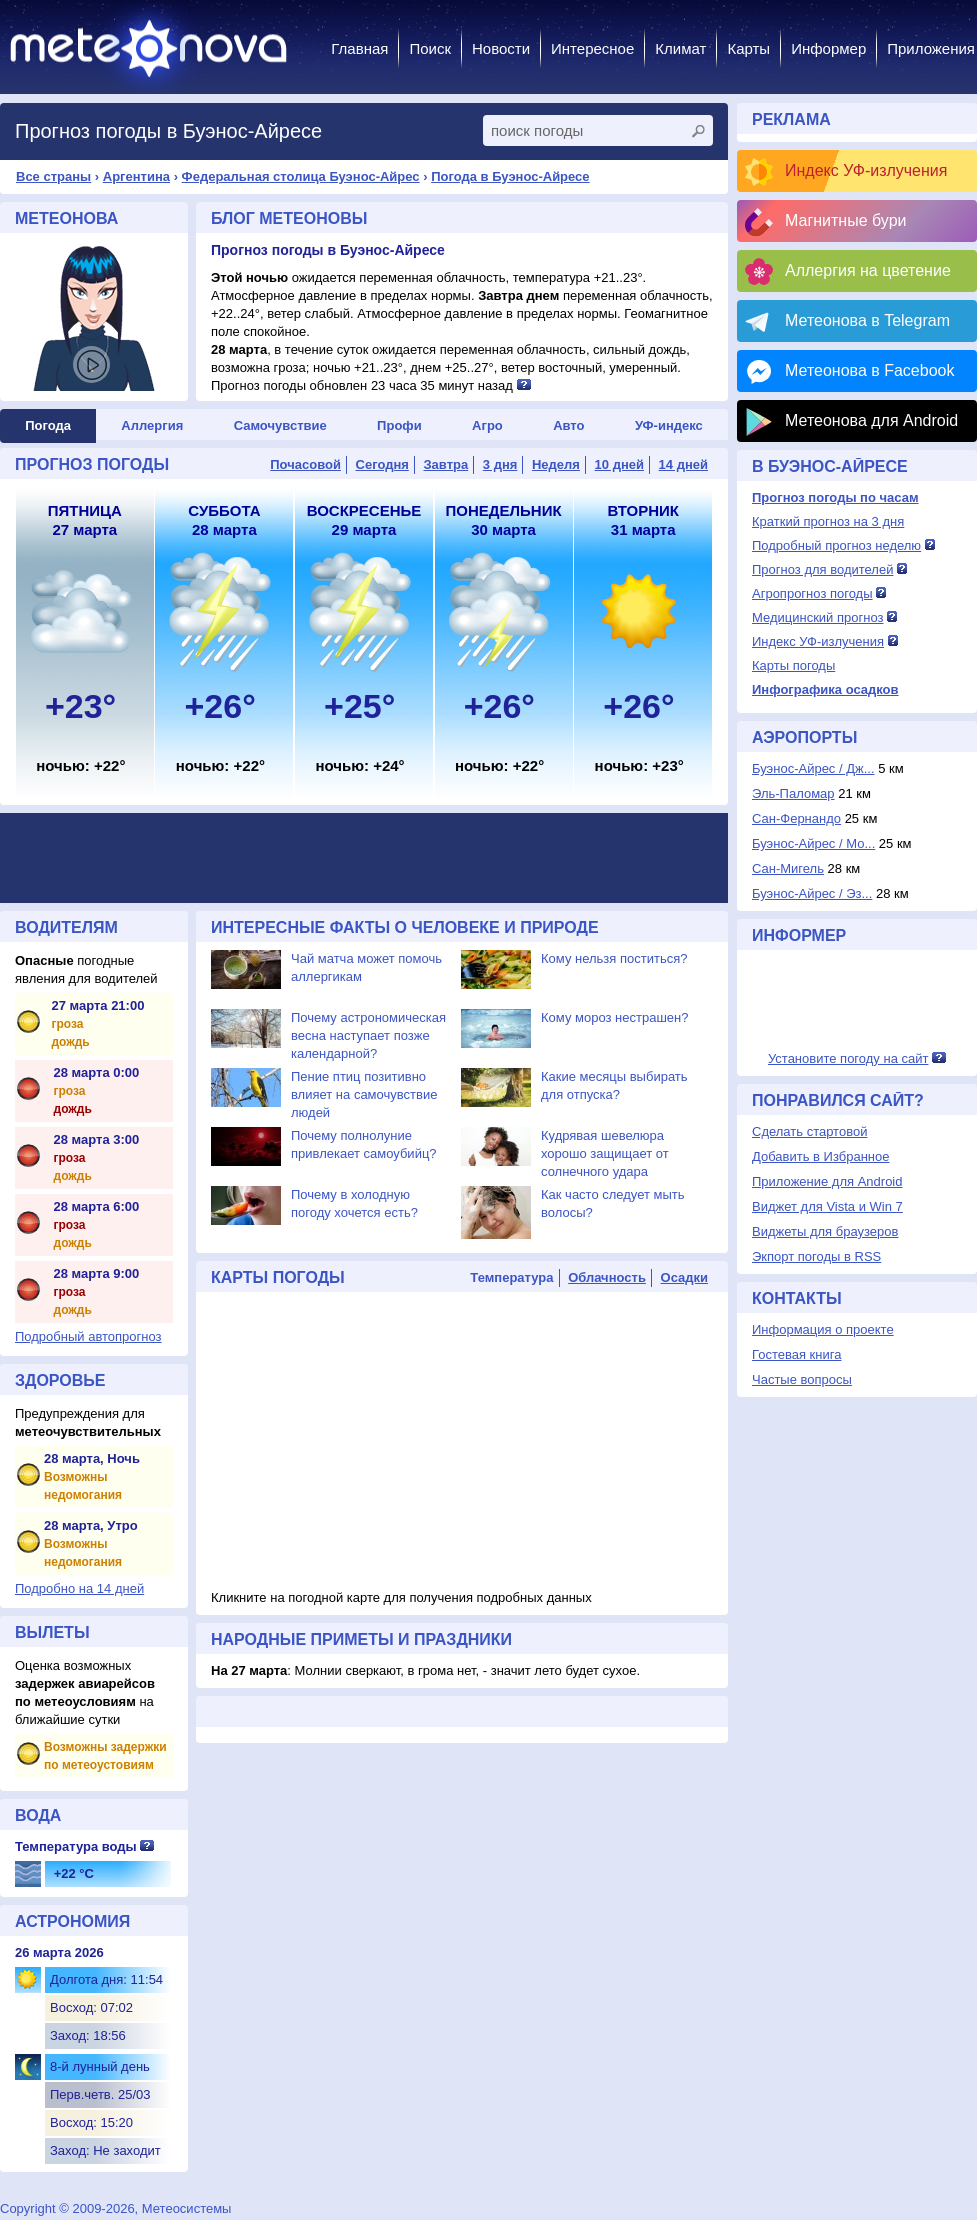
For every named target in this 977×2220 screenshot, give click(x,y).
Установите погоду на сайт (848, 1058)
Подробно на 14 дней (79, 1588)
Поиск (430, 48)
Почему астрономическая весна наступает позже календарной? (368, 1035)
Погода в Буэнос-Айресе (510, 176)
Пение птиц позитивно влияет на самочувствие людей (364, 1094)
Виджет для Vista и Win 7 (827, 1206)
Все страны (53, 176)
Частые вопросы (802, 1379)
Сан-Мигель (788, 868)
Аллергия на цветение (868, 270)
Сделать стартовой (809, 1131)
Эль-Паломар (793, 793)
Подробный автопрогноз (88, 1336)
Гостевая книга (796, 1354)
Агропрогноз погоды (812, 593)
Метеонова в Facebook (869, 370)
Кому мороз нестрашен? (614, 1017)
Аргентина (136, 176)
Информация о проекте (823, 1329)
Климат (680, 48)
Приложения (931, 48)
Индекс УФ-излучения (866, 170)
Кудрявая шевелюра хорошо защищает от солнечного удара (605, 1153)
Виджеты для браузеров (825, 1231)
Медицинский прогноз (817, 617)
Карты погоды (793, 665)
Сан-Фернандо (796, 818)
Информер (828, 48)
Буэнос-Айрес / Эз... (812, 893)
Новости (501, 48)
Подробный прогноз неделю (836, 545)
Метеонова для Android (871, 420)
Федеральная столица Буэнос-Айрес (301, 176)
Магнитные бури (846, 220)
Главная (359, 48)
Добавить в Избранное (820, 1156)
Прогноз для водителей (822, 569)
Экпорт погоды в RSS (816, 1256)
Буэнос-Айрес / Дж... (813, 768)
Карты (748, 48)
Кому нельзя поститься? (614, 958)
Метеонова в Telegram (867, 320)
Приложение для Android (827, 1181)
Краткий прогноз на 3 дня (828, 521)
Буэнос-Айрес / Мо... (813, 843)
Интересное (592, 48)
